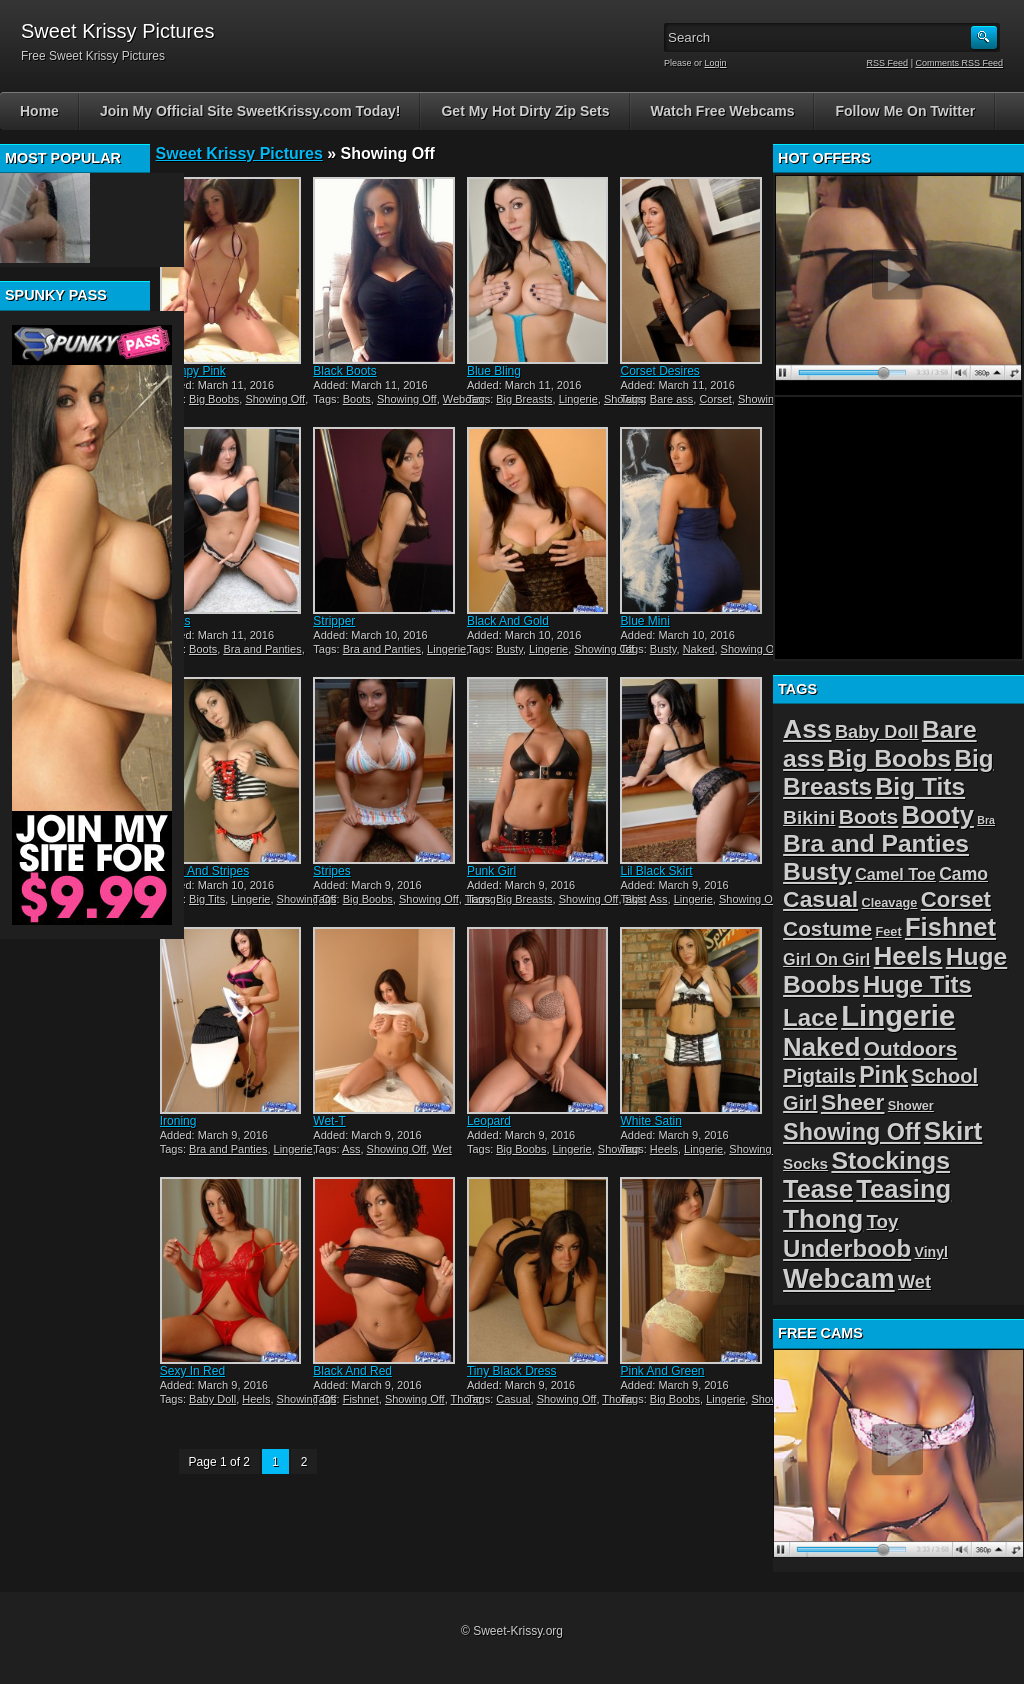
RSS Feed (888, 63)
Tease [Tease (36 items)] (818, 1189)
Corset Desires (659, 371)
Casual (513, 1399)
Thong (617, 1399)
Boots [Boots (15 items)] (869, 816)
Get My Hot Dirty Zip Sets (525, 111)
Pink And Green (662, 1371)
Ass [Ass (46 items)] (807, 729)
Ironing (178, 1121)
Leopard (489, 1121)
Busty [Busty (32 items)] (817, 871)
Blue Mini (644, 621)
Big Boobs (214, 399)
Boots (357, 399)
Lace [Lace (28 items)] (810, 1017)
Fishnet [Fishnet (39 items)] (950, 927)
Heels (664, 1149)
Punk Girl (491, 871)
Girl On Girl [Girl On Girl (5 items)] (826, 959)
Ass (658, 899)
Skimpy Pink (193, 371)
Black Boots (344, 371)
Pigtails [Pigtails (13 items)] (819, 1075)
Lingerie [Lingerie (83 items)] (898, 1015)
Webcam (464, 399)
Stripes (331, 871)
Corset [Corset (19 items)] (956, 899)
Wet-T (329, 1121)
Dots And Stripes (204, 871)
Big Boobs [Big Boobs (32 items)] (890, 758)
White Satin (650, 1121)
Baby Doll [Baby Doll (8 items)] (877, 732)
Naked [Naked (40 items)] (821, 1047)
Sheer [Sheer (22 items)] (853, 1102)
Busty (509, 649)
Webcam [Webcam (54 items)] (839, 1278)
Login (716, 63)
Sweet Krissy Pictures (239, 153)
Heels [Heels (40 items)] (908, 956)
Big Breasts (524, 399)
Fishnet (361, 1399)
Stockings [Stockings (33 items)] (890, 1160)
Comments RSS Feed (959, 63)
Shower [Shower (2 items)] (911, 1105)
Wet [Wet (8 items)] (914, 1282)
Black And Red (352, 1371)
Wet (441, 1149)
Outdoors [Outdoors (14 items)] (911, 1048)
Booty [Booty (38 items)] (938, 815)
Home (39, 111)
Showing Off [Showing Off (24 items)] (851, 1132)
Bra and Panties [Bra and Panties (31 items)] (876, 843)
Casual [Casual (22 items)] (820, 899)
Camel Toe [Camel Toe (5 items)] (895, 874)
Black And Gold (508, 621)
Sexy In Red (192, 1371)
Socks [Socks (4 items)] (805, 1163)
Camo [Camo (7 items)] (963, 874)
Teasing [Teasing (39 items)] (903, 1189)
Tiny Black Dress (512, 1371)
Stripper (334, 621)
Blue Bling (494, 371)
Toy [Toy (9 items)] (883, 1221)
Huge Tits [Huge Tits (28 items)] (917, 984)
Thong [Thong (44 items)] (823, 1219)
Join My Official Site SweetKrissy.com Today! (250, 111)
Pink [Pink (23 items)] (883, 1075)
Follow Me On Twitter (905, 111)
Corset (715, 399)
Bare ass (671, 399)
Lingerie (578, 399)
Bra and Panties (262, 649)
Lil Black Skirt (656, 871)
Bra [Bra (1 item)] (986, 820)
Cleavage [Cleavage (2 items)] (889, 902)
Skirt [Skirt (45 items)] (953, 1131)
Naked (699, 649)
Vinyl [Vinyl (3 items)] (931, 1252)
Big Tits (207, 899)
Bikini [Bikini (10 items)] (809, 817)
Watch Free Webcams (723, 111)
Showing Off (275, 399)
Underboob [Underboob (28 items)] (847, 1248)
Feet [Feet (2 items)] (888, 931)
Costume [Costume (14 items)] (827, 928)
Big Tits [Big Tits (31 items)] (920, 786)
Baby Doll (212, 1399)
